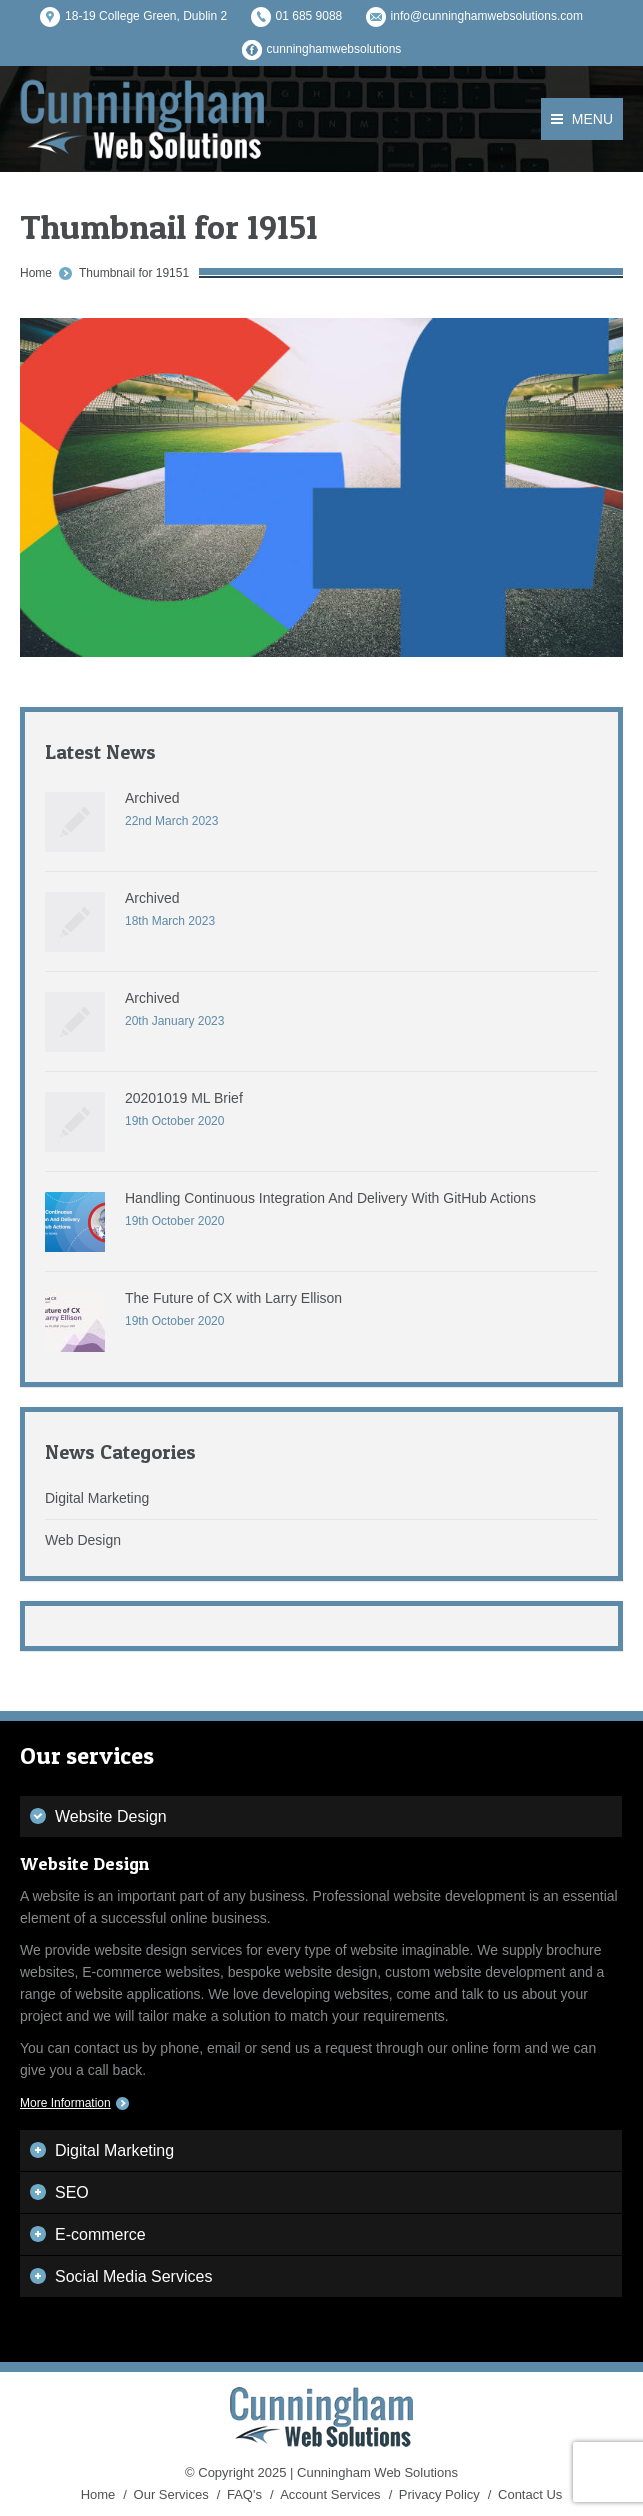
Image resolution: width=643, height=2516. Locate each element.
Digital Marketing (97, 1498)
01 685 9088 (309, 16)
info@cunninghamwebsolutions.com (487, 16)
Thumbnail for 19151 (134, 273)
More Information (65, 2103)
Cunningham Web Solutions (377, 2472)
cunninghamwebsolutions (334, 49)
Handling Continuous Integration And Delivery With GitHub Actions (330, 1198)
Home (36, 273)
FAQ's (244, 2494)
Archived (152, 798)
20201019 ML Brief (184, 1098)
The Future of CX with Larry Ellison (233, 1298)
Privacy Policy (439, 2494)
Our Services (171, 2494)
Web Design (83, 1540)
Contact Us (530, 2494)
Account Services (330, 2494)
